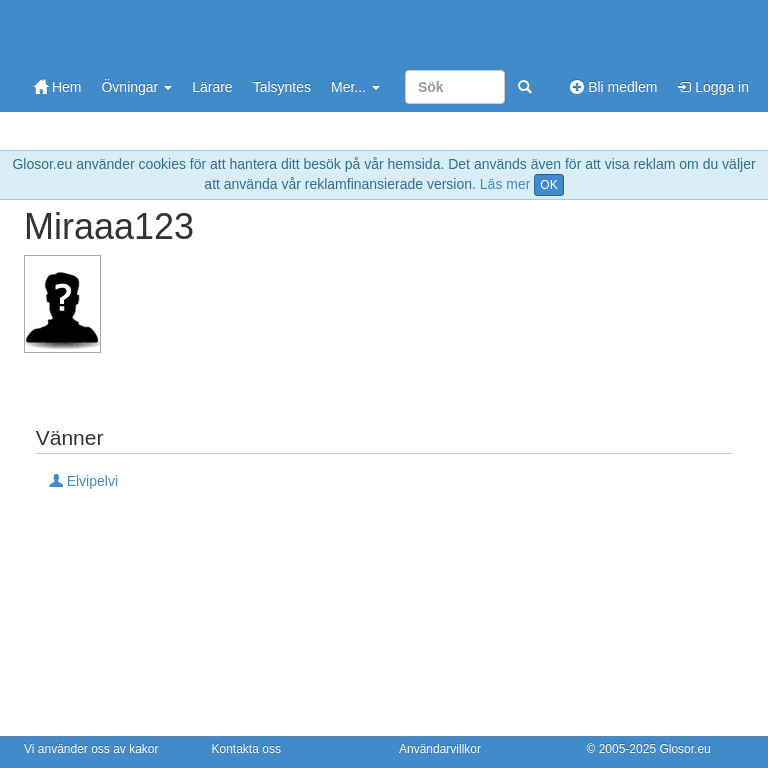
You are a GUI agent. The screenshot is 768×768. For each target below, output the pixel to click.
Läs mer (505, 184)
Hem (57, 87)
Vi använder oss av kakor (91, 749)
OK (548, 185)
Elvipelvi (83, 481)
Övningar (136, 87)
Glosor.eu (684, 749)
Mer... (355, 87)
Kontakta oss (246, 749)
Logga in (713, 87)
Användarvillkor (440, 749)
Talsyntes (282, 87)
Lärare (212, 87)
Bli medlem (613, 87)
